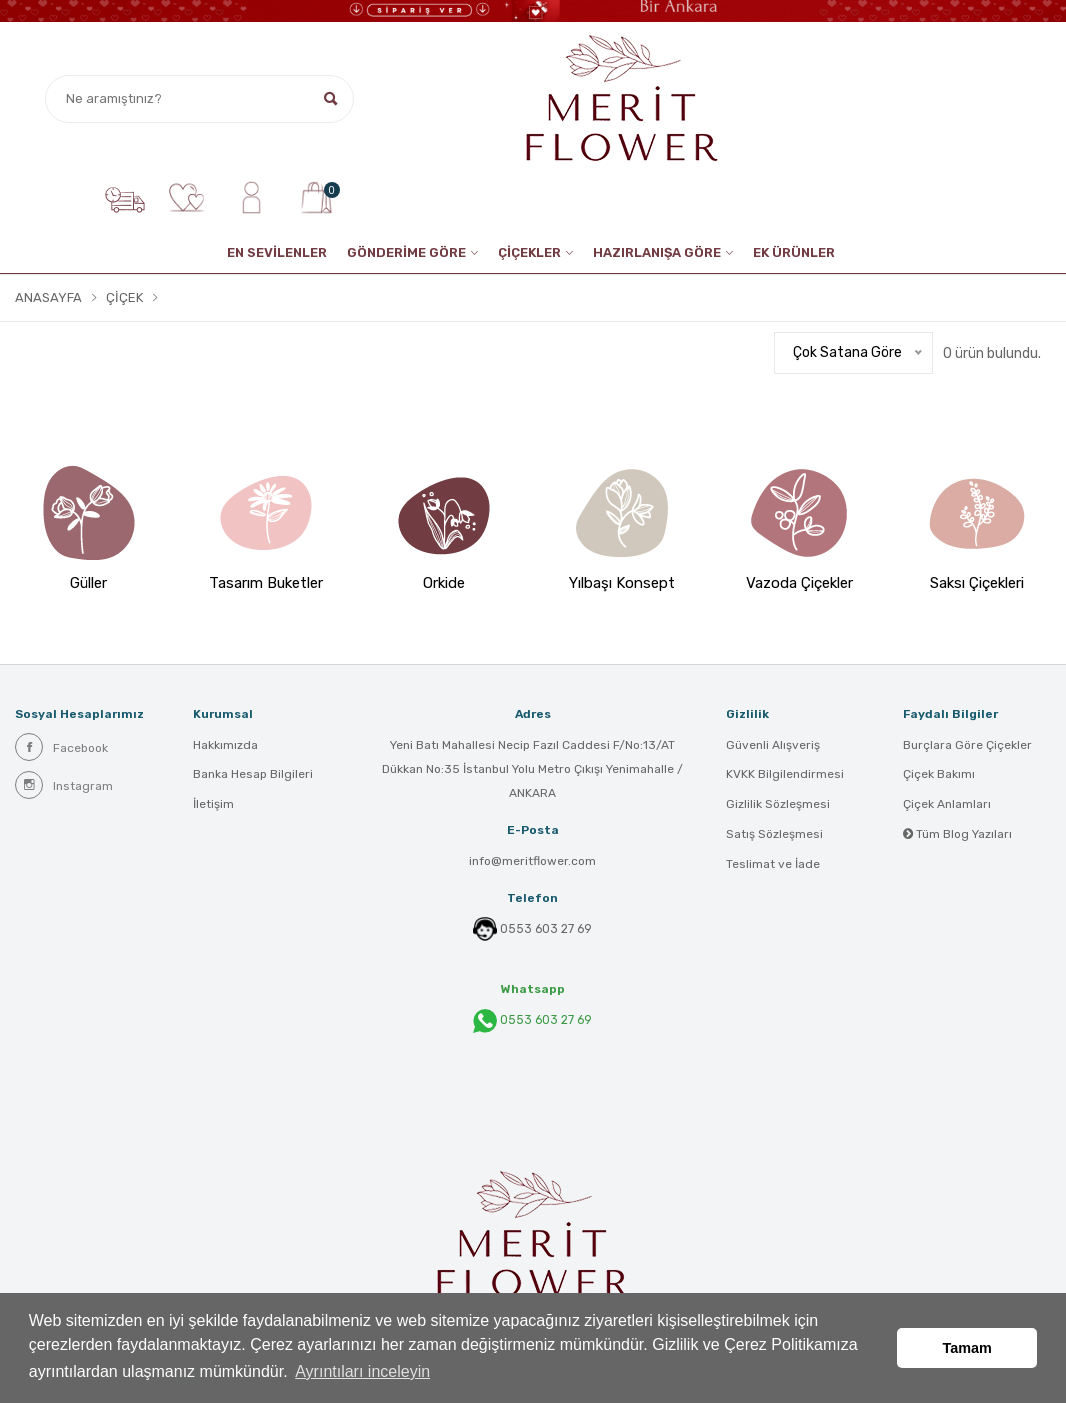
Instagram (64, 784)
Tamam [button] (967, 1348)
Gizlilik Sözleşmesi (778, 805)
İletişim (213, 805)
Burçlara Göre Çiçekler (967, 745)
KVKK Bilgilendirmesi (785, 775)
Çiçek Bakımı (939, 775)
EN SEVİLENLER (277, 252)
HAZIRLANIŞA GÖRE (657, 252)
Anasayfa (48, 297)
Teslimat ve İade (773, 865)
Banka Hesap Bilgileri (253, 775)
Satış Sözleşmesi (774, 835)
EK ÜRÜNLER (794, 252)
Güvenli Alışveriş (773, 745)
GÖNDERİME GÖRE (406, 252)
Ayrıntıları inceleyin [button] (362, 1371)
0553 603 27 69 (546, 928)
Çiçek (124, 297)
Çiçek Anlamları (947, 805)
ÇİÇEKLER (529, 252)
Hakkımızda (225, 745)
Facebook (61, 746)
